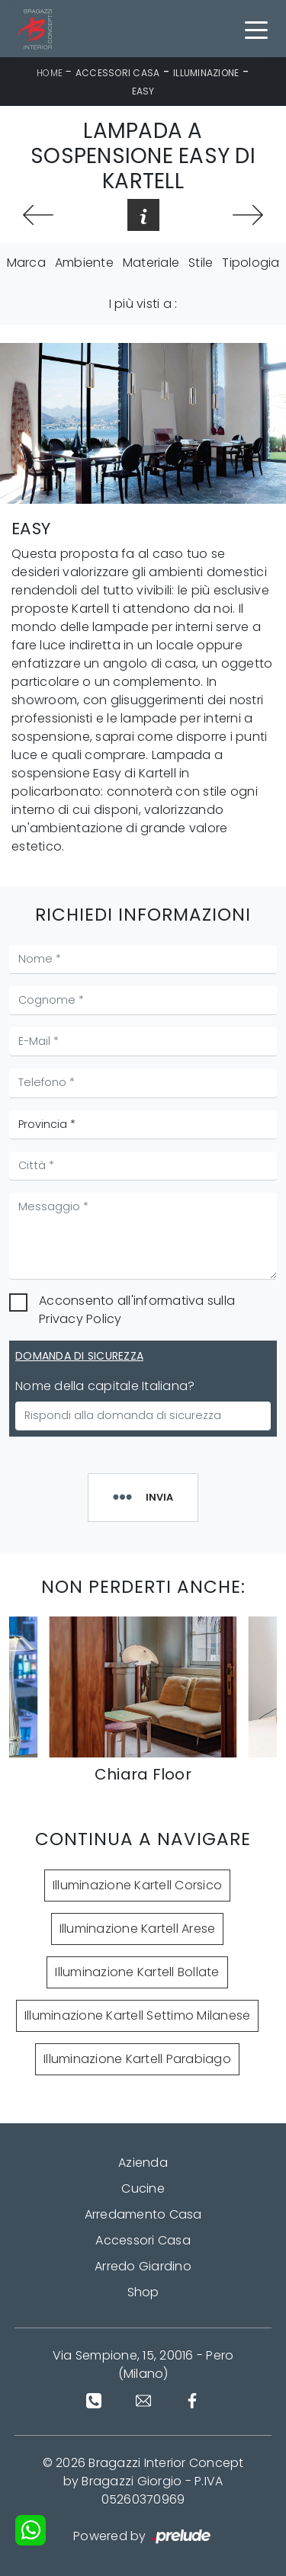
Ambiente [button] (84, 262)
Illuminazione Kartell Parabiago (137, 2059)
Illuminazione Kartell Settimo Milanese (137, 2015)
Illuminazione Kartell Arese (137, 1928)
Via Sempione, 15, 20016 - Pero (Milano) (143, 2364)
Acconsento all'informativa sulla (137, 1310)
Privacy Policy (80, 1319)
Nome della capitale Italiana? (104, 1386)
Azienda (143, 2162)
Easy (143, 91)
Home (50, 72)
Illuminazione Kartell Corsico (137, 1885)
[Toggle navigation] (256, 29)
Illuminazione (206, 72)
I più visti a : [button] (143, 303)
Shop (143, 2292)
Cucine (143, 2188)
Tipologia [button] (250, 262)
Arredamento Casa (143, 2214)
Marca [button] (26, 262)
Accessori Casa (118, 72)
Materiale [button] (151, 262)
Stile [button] (200, 262)
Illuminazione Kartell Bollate (137, 1972)
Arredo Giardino (143, 2266)
